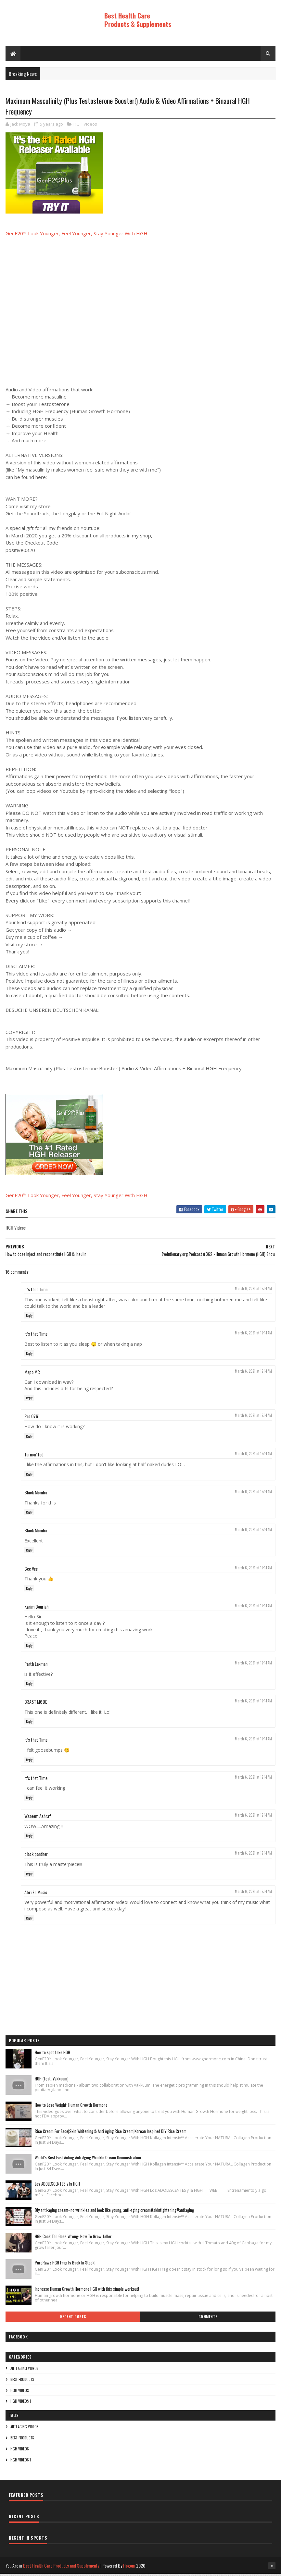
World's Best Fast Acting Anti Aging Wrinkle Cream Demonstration (88, 2159)
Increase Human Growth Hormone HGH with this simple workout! (87, 2291)
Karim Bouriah (36, 1608)
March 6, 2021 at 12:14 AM (253, 1290)
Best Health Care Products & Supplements (137, 20)
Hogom (129, 2567)
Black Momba (35, 1494)
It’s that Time (35, 1291)
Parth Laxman (35, 1665)
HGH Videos (85, 126)
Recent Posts (73, 2319)
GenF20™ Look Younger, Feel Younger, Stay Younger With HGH (76, 236)
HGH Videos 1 (20, 2403)
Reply (29, 1317)
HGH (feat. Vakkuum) (52, 2081)
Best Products (22, 2381)
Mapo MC (32, 1374)
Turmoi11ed (34, 1456)
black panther (36, 1856)
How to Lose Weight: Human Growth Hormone (71, 2107)
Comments (208, 2319)
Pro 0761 (32, 1418)
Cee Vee (31, 1570)
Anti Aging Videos (24, 2370)
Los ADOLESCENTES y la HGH (57, 2186)
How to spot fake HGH (52, 2054)
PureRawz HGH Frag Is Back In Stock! (65, 2265)
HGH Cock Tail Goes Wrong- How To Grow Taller (73, 2238)
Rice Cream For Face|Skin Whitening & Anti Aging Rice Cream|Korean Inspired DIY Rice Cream (110, 2133)
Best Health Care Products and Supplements (61, 2567)
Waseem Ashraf (37, 1818)
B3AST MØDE (35, 1703)
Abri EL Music (35, 1894)
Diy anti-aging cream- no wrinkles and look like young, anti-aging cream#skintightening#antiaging (114, 2212)
